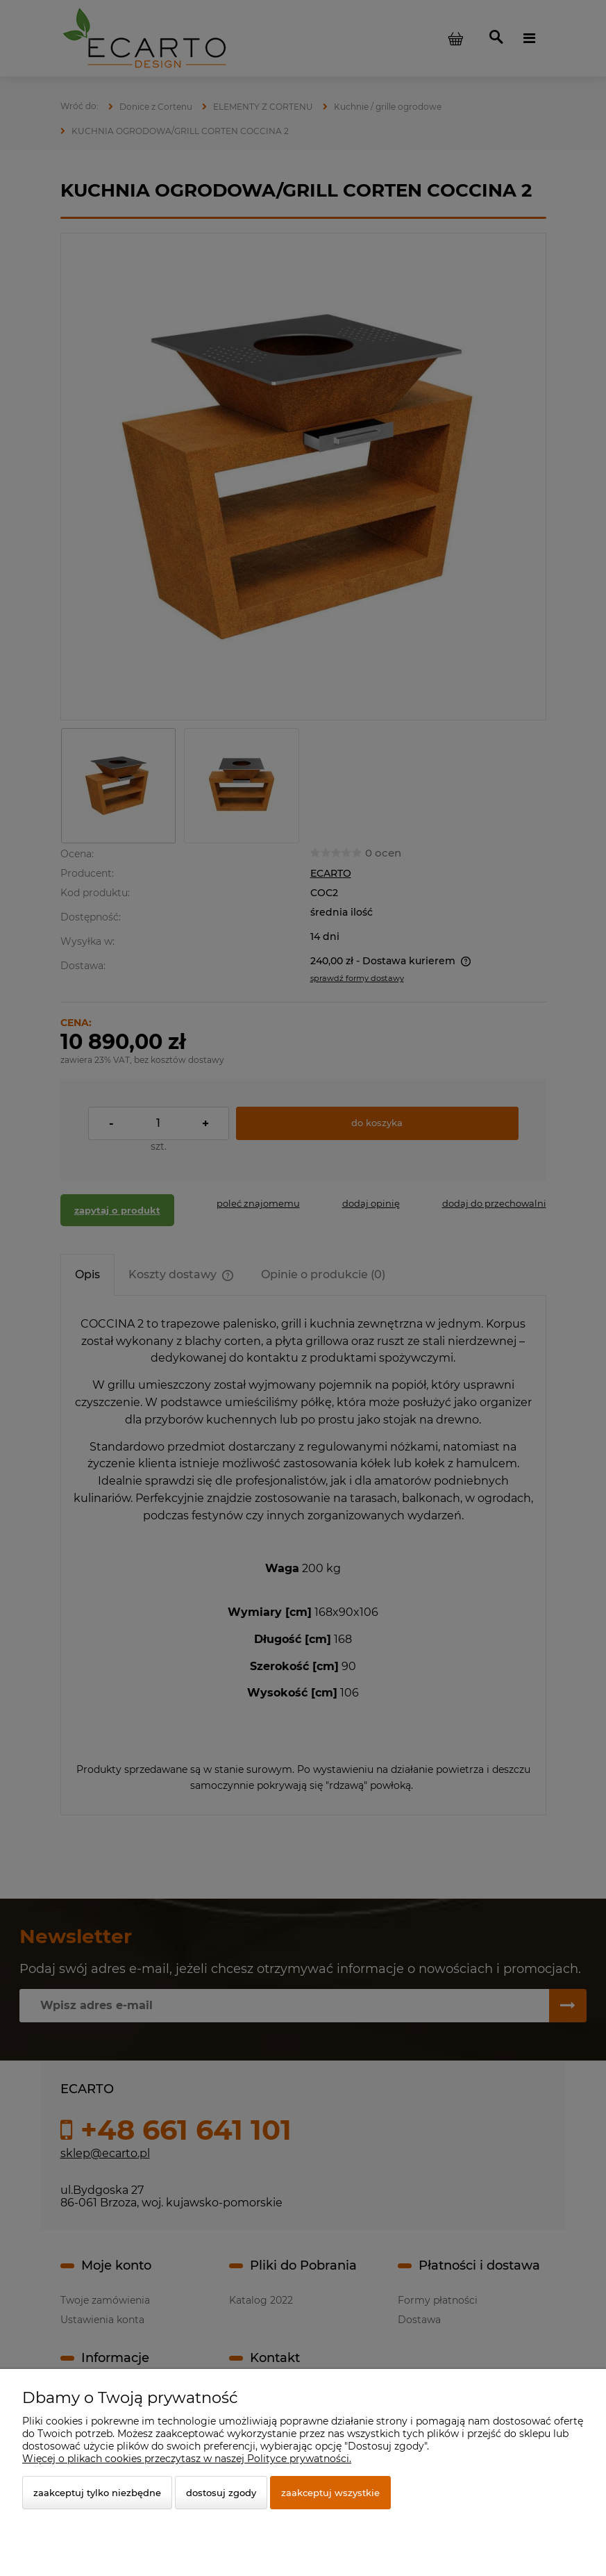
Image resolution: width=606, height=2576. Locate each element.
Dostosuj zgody (221, 2492)
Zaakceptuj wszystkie (330, 2492)
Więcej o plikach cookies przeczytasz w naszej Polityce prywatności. (186, 2458)
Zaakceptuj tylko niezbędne (97, 2492)
